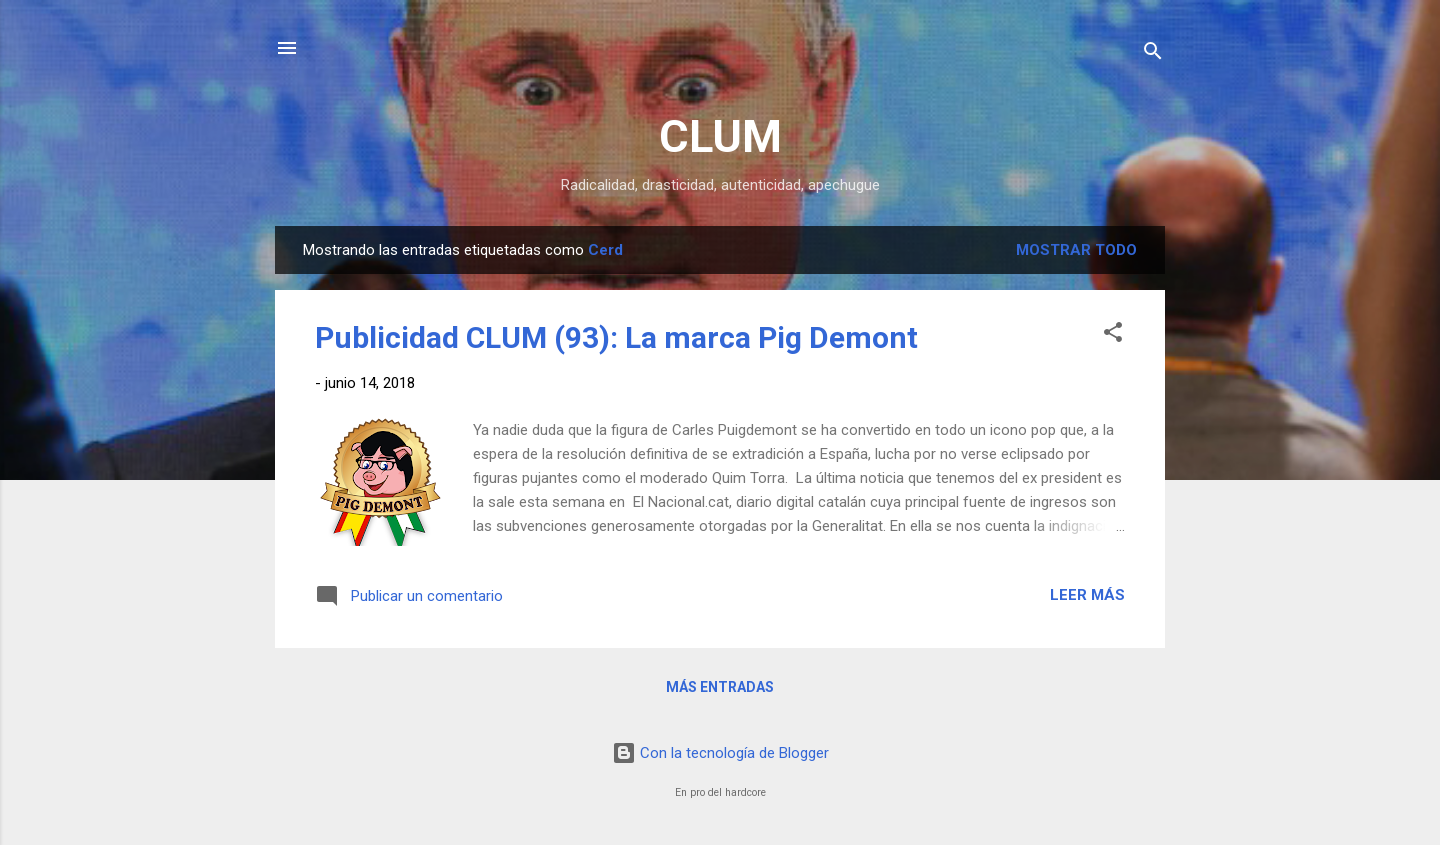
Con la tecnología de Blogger (720, 753)
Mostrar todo (1076, 250)
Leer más (1087, 595)
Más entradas (720, 687)
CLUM (720, 136)
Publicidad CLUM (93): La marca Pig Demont (616, 337)
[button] (1113, 335)
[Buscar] (1153, 54)
